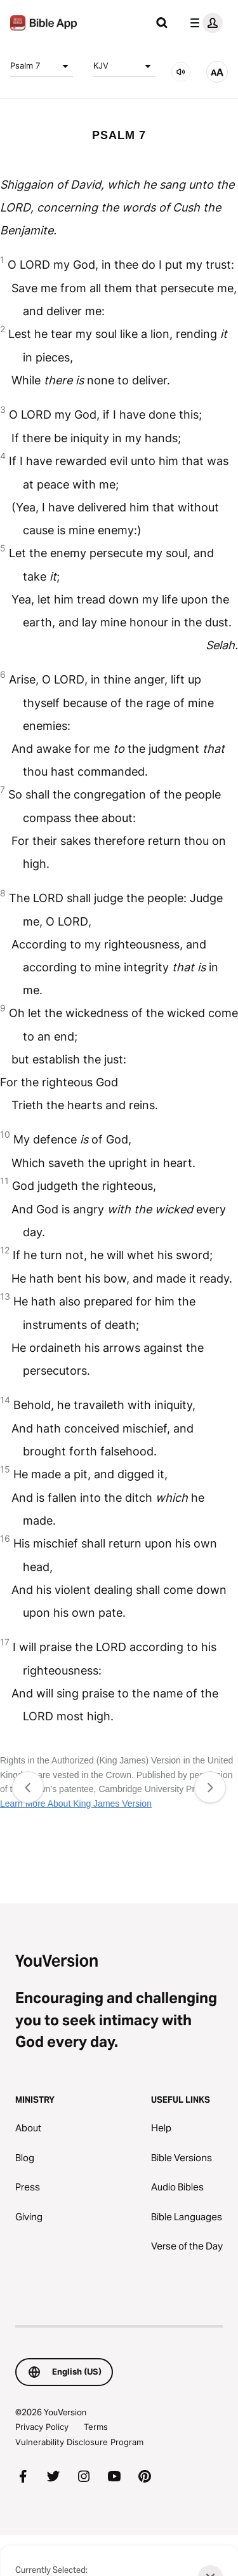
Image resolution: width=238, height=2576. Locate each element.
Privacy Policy (42, 2427)
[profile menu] (204, 23)
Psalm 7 (41, 66)
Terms (96, 2427)
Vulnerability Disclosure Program (79, 2442)
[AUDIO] (181, 72)
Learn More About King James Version (76, 1803)
